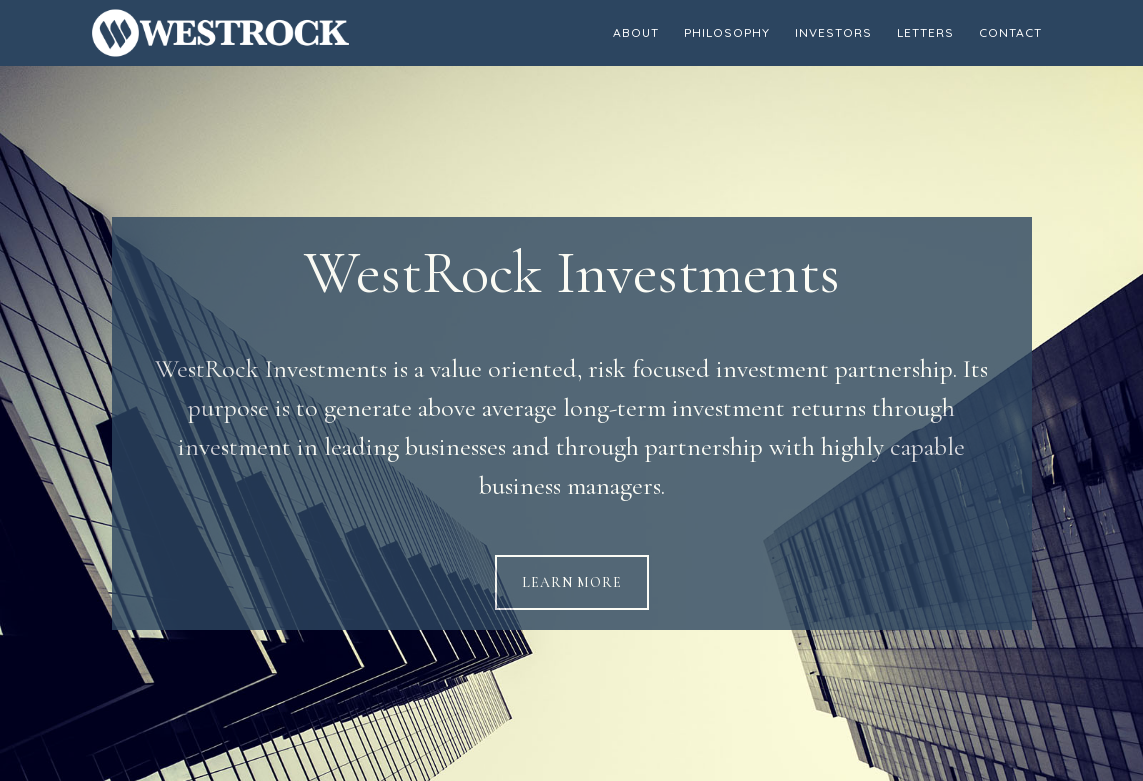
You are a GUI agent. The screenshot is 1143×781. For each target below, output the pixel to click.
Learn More (572, 582)
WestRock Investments (272, 33)
